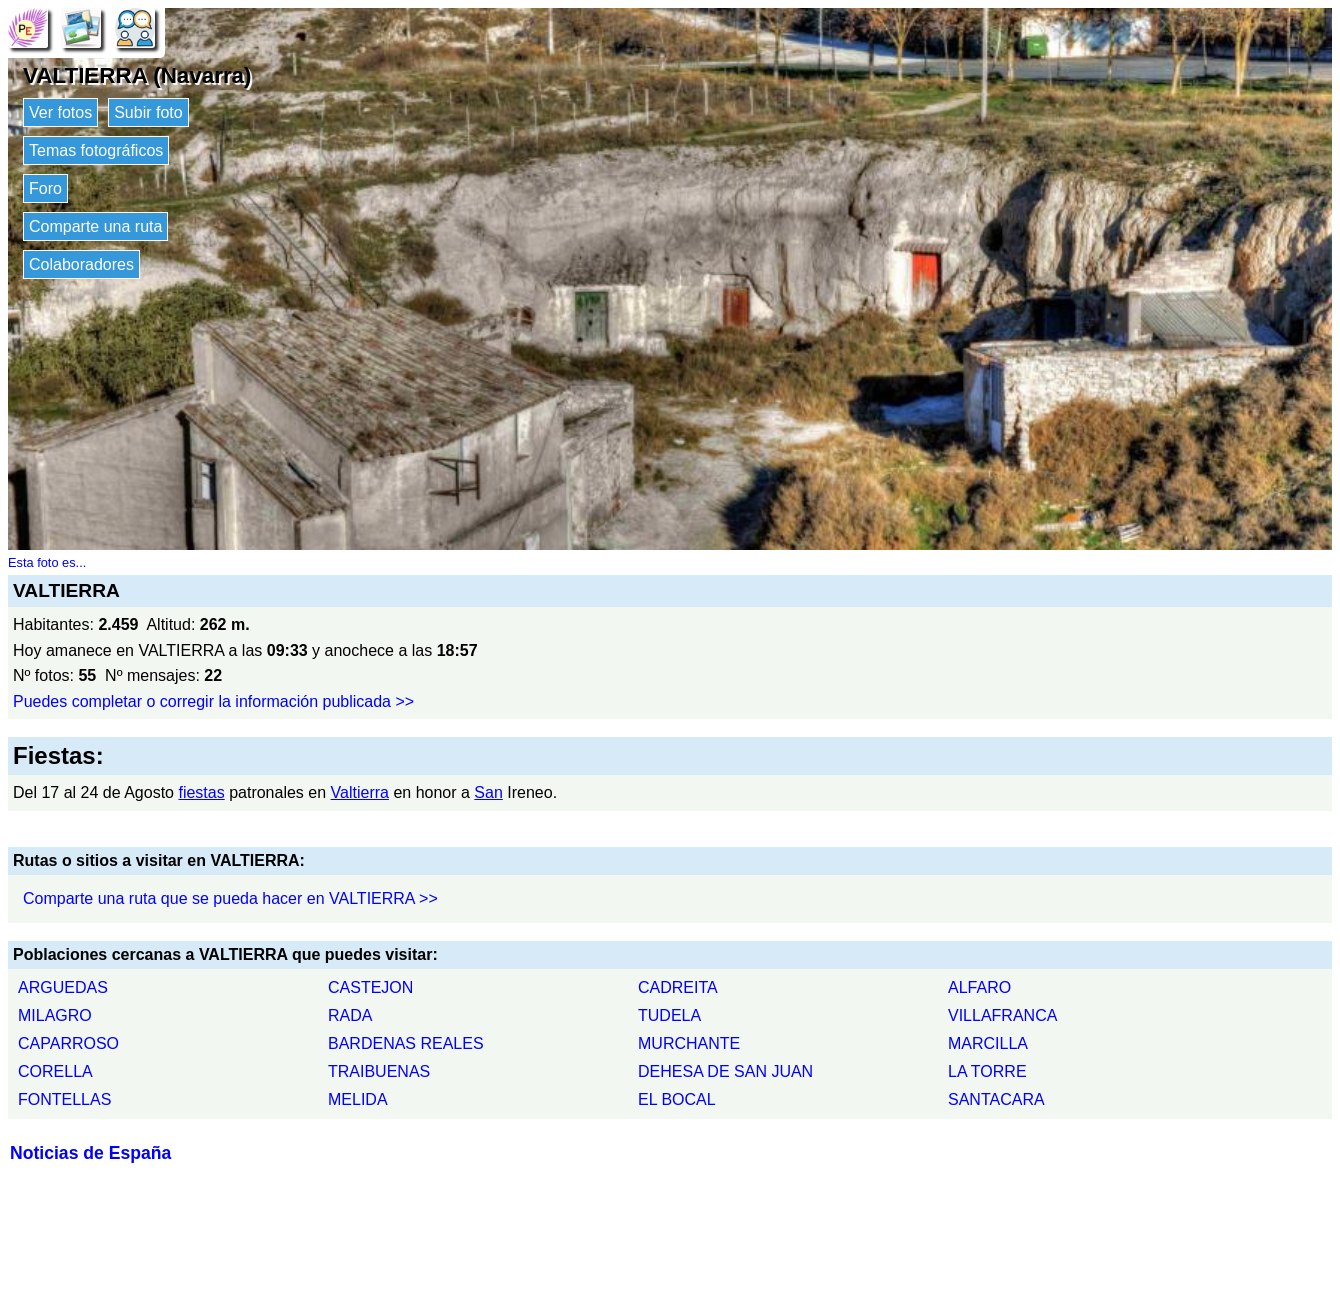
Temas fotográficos (96, 150)
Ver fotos (60, 112)
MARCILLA (988, 1043)
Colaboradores (81, 264)
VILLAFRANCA (1002, 1015)
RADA (350, 1015)
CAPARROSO (68, 1043)
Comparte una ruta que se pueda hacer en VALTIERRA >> (230, 898)
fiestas (201, 792)
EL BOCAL (677, 1099)
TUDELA (669, 1015)
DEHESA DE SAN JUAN (725, 1071)
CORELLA (55, 1071)
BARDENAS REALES (406, 1043)
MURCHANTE (689, 1043)
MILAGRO (55, 1015)
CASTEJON (370, 987)
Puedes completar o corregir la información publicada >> (213, 701)
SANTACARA (996, 1099)
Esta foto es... (47, 562)
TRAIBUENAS (379, 1071)
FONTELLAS (64, 1099)
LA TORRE (987, 1071)
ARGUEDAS (63, 987)
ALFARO (979, 987)
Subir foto (148, 112)
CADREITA (678, 987)
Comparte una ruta (95, 226)
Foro (45, 188)
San (488, 792)
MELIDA (358, 1099)
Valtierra (360, 792)
